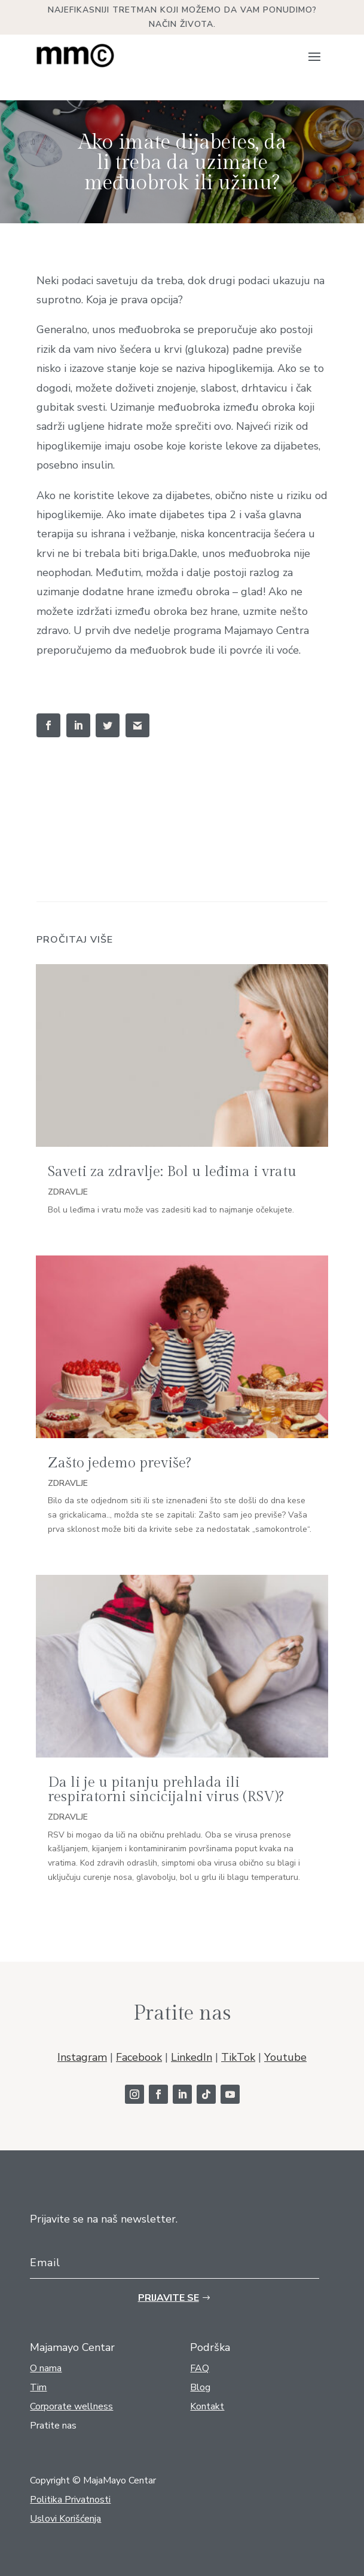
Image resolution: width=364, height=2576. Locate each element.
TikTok (238, 2057)
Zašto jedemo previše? (119, 1463)
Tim (38, 2387)
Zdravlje (68, 1192)
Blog (200, 2387)
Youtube (285, 2057)
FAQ (199, 2368)
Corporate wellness (71, 2406)
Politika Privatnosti (70, 2499)
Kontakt (207, 2406)
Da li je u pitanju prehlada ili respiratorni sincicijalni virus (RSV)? (166, 1789)
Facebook (139, 2057)
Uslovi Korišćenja (65, 2518)
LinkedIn (191, 2057)
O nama (46, 2368)
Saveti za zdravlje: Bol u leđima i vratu (172, 1172)
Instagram (82, 2057)
